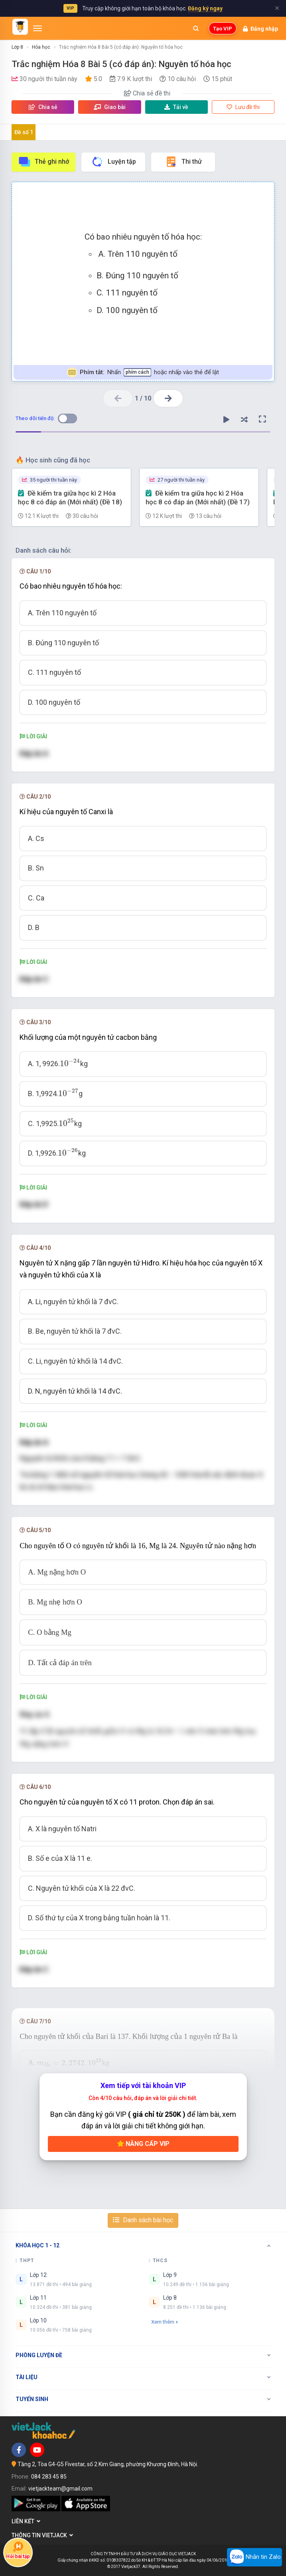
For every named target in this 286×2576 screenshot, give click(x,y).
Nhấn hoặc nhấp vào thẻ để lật (143, 372)
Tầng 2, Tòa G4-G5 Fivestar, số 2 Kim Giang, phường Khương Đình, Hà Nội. (108, 2464)
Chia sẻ (43, 107)
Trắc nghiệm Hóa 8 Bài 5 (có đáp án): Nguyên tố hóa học (121, 47)
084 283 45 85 (49, 2476)
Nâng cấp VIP (143, 2144)
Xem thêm (164, 2322)
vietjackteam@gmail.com (60, 2488)
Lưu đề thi (243, 107)
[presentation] (70, 1063)
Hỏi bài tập (18, 2550)
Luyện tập (113, 161)
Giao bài (110, 107)
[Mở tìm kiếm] (196, 28)
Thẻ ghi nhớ (43, 161)
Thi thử (183, 161)
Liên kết (26, 2521)
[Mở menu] (37, 28)
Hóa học (41, 47)
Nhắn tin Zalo (254, 2557)
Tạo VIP (222, 29)
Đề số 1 (23, 132)
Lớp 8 (17, 47)
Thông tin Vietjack (42, 2535)
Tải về (176, 107)
